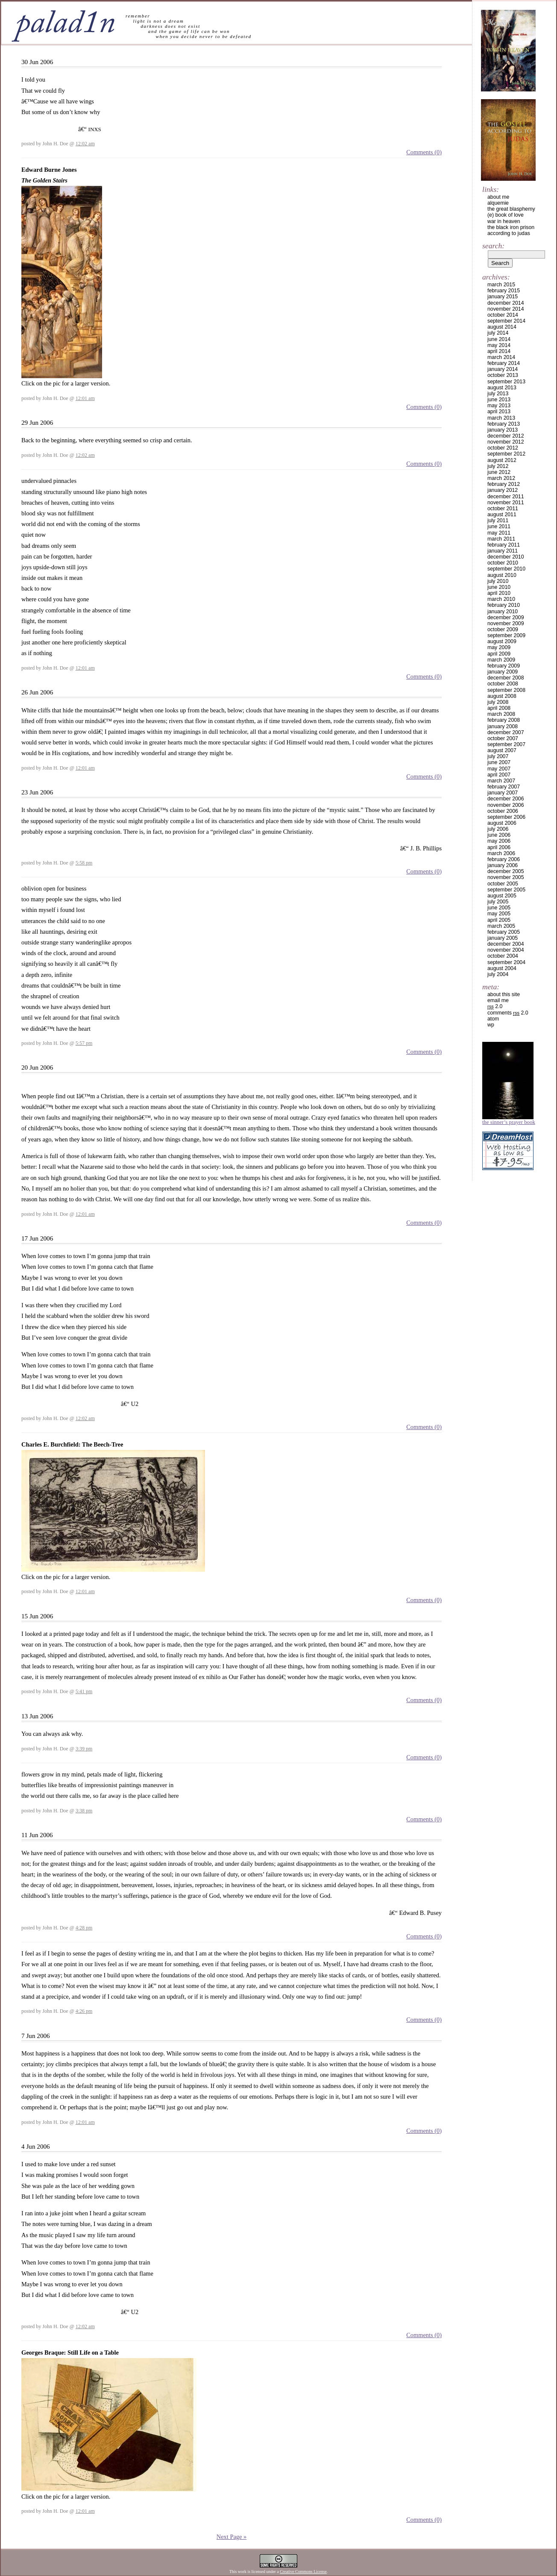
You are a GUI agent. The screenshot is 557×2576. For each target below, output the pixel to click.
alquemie (498, 203)
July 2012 (497, 466)
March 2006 (501, 853)
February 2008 (503, 720)
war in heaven (503, 221)
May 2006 (498, 841)
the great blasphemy (511, 209)
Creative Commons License (303, 2571)
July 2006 (497, 829)
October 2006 (502, 811)
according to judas (508, 233)
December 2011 (505, 497)
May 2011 (498, 533)
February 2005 (503, 932)
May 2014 (498, 345)
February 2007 (503, 787)
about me (498, 197)
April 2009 (498, 654)
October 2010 (502, 563)
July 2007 (497, 756)
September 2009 (506, 635)
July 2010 (497, 581)
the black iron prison (510, 227)
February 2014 (503, 363)
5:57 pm (84, 1043)
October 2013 (502, 375)
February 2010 (503, 605)
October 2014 (502, 315)
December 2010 (505, 557)
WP (490, 1025)
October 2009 (502, 629)
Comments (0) (424, 152)
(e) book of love (505, 215)
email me (498, 1000)
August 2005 (501, 896)
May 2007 (498, 769)
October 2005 (502, 884)
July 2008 (497, 702)
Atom (493, 1019)
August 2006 (501, 823)
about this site (503, 994)
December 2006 (505, 799)
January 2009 (502, 672)
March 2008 (501, 714)
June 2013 (498, 400)
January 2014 (502, 369)
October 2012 (502, 448)
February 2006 (503, 859)
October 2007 (502, 738)
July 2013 (497, 394)
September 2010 (506, 569)
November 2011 (505, 503)
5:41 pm (84, 1691)
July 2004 (497, 974)
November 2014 (505, 309)
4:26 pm (84, 2011)
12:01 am (85, 398)
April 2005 (498, 920)
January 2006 (502, 865)
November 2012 (505, 442)
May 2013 (498, 406)
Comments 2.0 (507, 1013)
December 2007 (505, 732)
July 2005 (497, 902)
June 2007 (498, 762)
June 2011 (498, 526)
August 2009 (501, 641)
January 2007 (502, 793)
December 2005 (505, 871)
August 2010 (501, 575)
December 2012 (505, 436)
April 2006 (498, 847)
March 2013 (501, 418)
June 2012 (498, 472)
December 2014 (505, 303)
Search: (493, 245)
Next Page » (231, 2536)
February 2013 (503, 424)
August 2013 (501, 388)
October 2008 (502, 684)
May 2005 (498, 914)
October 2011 (502, 509)
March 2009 (501, 660)
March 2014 (501, 357)
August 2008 (501, 696)
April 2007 (498, 775)
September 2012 (506, 454)
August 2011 (501, 515)
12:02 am (85, 144)
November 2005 (505, 877)
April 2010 (498, 593)
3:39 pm (84, 1749)
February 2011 (503, 545)
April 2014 (498, 351)
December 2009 (505, 617)
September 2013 (506, 382)
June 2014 (498, 339)
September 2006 (506, 817)
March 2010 (501, 599)
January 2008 (502, 726)
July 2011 (497, 520)
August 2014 (501, 327)
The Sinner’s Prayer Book (508, 1122)
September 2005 (506, 890)
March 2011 (501, 539)
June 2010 (498, 587)
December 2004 (505, 944)
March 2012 (501, 478)
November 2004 (505, 950)
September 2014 (506, 321)
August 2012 (501, 460)
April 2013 (498, 412)
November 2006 (505, 805)
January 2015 (502, 297)
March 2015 (501, 285)
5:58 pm (84, 863)
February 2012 (503, 484)
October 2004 (502, 956)
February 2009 (503, 666)
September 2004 (506, 962)
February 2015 (503, 291)
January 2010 (502, 612)
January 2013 (502, 430)
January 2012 (502, 490)
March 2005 (501, 926)
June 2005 (498, 908)
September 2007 (506, 744)
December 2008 (505, 678)
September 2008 (506, 690)
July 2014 (497, 333)
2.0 (494, 1006)
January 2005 (502, 938)
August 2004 (501, 968)
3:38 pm (84, 1811)
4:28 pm (84, 1928)
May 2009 (498, 647)
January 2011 (502, 551)
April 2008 (498, 708)
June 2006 (498, 835)
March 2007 (501, 781)
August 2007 (501, 750)
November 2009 (505, 623)
